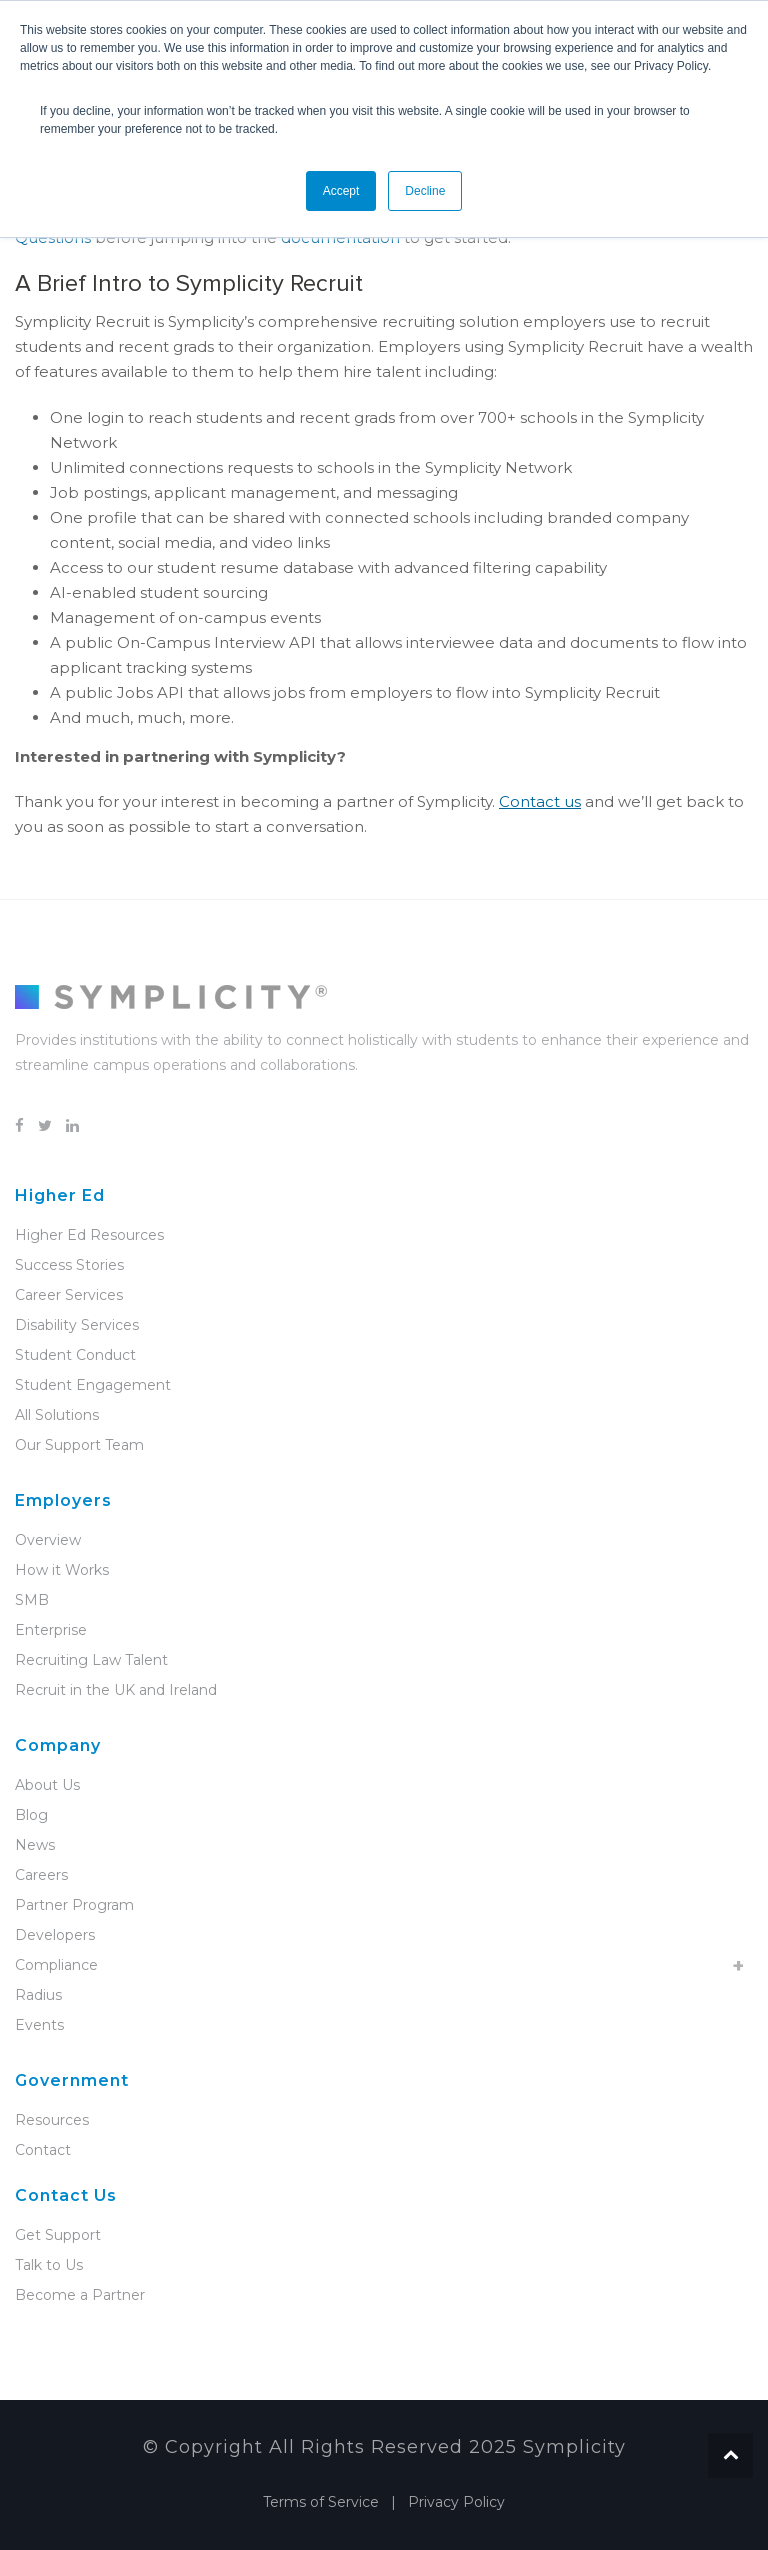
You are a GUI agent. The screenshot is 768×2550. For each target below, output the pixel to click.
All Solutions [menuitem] (57, 1415)
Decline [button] (425, 191)
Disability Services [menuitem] (77, 1325)
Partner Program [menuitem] (74, 1905)
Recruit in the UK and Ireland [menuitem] (116, 1690)
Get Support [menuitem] (58, 2235)
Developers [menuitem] (55, 1935)
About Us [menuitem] (47, 1785)
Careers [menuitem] (41, 1875)
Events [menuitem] (39, 2025)
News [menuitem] (35, 1845)
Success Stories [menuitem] (69, 1265)
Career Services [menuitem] (69, 1295)
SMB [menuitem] (32, 1600)
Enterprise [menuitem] (51, 1630)
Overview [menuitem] (48, 1540)
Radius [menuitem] (38, 1995)
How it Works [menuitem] (62, 1570)
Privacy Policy (456, 2502)
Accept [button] (341, 191)
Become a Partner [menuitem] (80, 2295)
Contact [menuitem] (43, 2150)
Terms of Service (321, 2502)
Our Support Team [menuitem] (79, 1445)
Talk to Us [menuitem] (49, 2265)
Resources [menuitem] (52, 2120)
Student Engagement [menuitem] (93, 1385)
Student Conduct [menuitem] (75, 1355)
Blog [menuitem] (31, 1815)
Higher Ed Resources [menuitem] (89, 1235)
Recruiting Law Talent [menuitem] (91, 1660)
